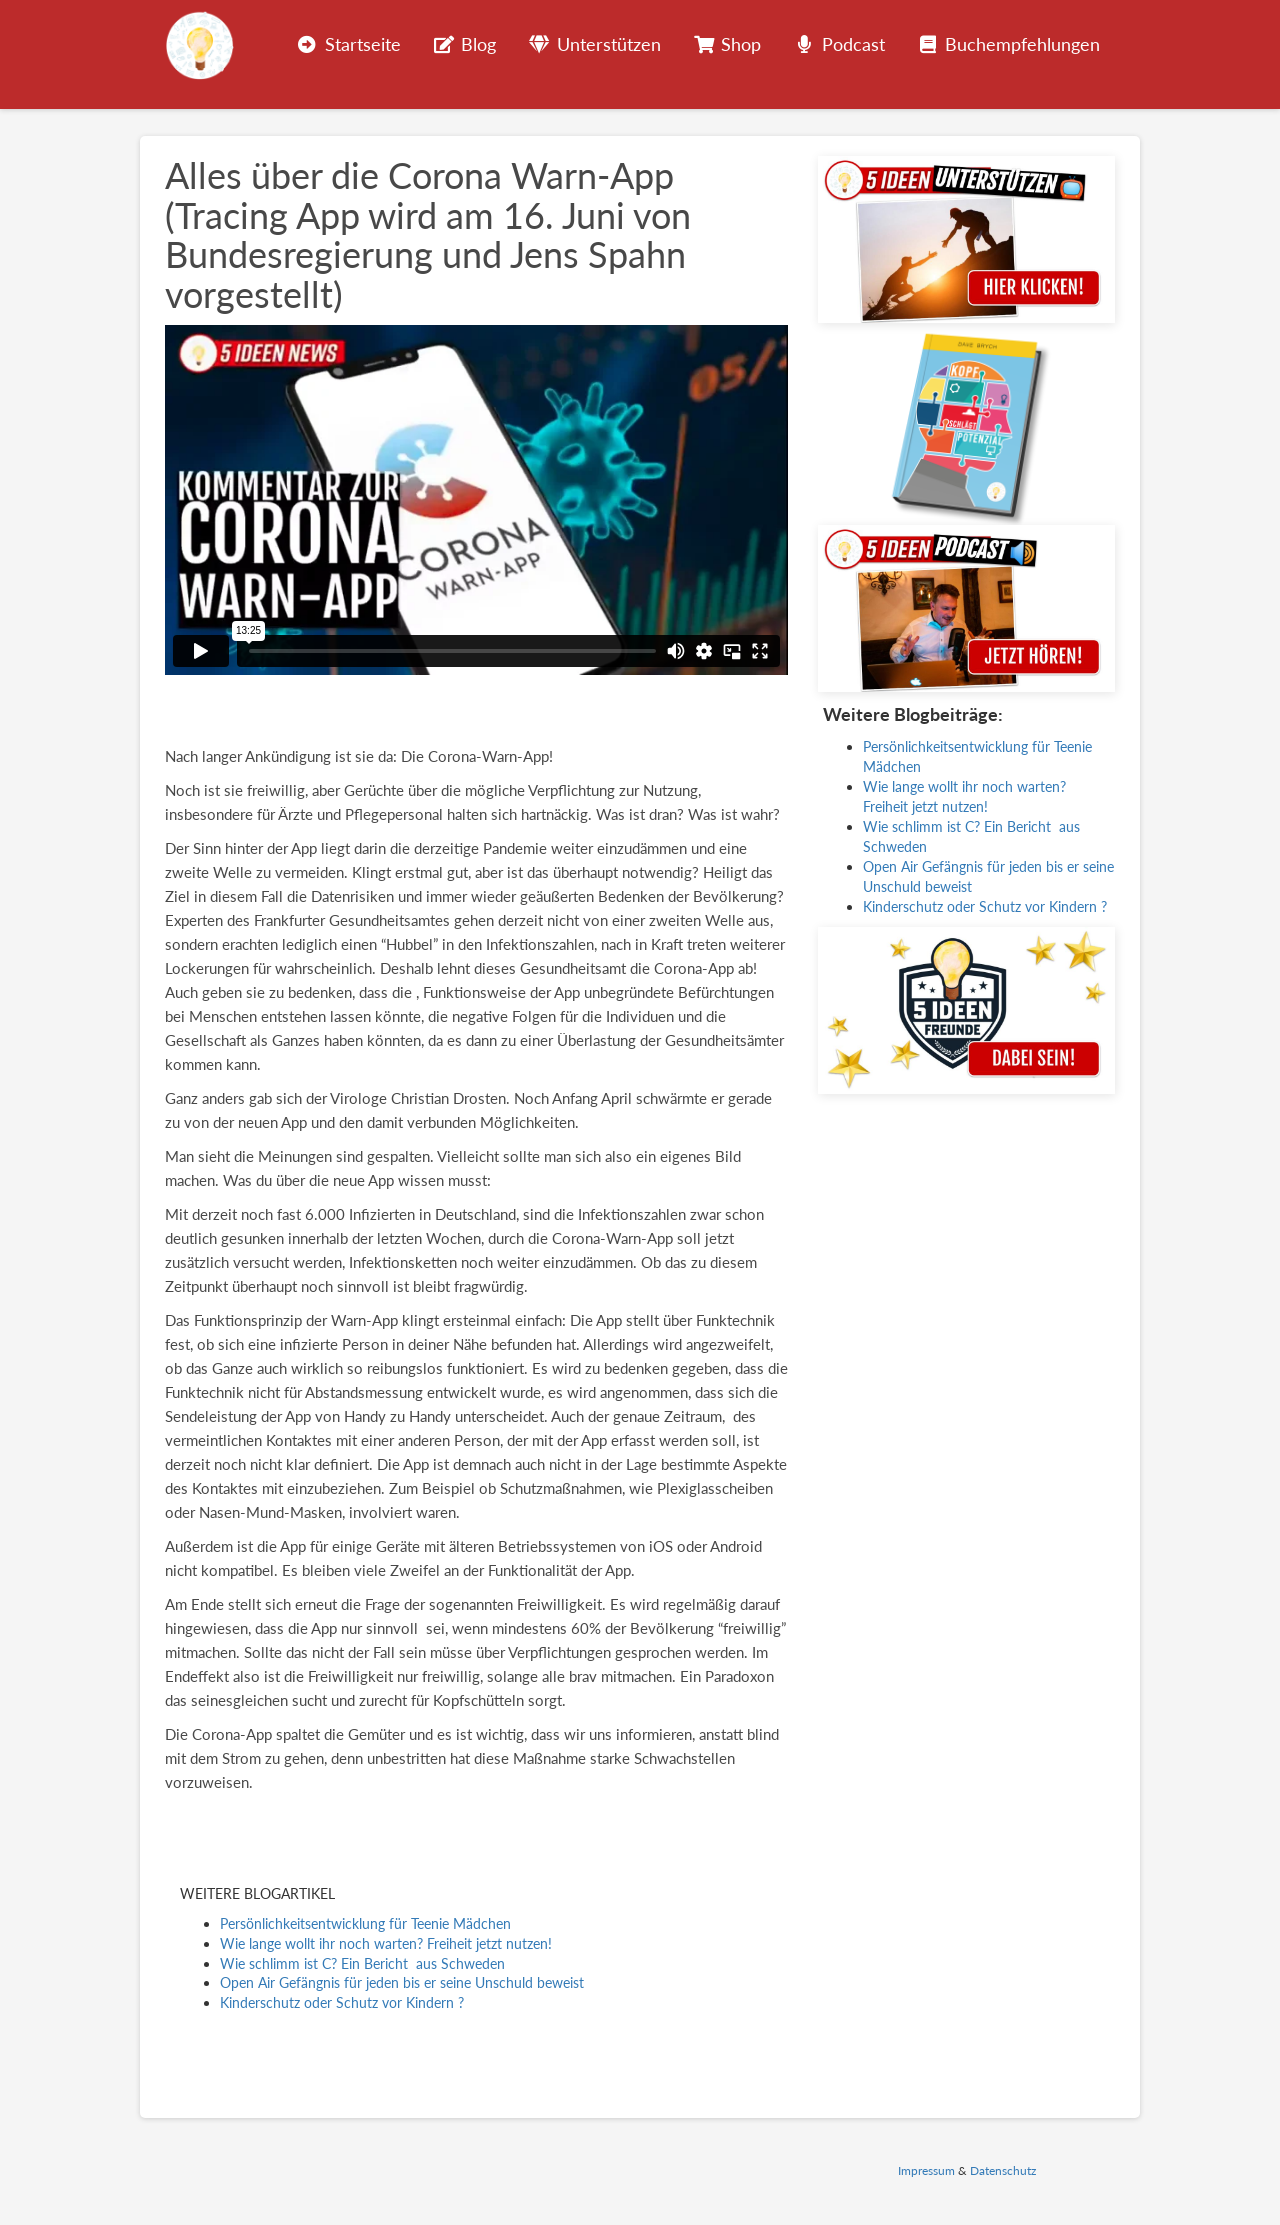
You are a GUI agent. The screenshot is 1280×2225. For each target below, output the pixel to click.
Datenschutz (1003, 2170)
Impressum (926, 2170)
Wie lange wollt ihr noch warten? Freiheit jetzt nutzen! (386, 1943)
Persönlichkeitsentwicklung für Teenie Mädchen (365, 1923)
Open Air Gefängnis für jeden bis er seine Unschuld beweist (402, 1982)
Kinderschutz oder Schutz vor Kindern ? (342, 2002)
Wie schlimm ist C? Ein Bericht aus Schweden (362, 1963)
